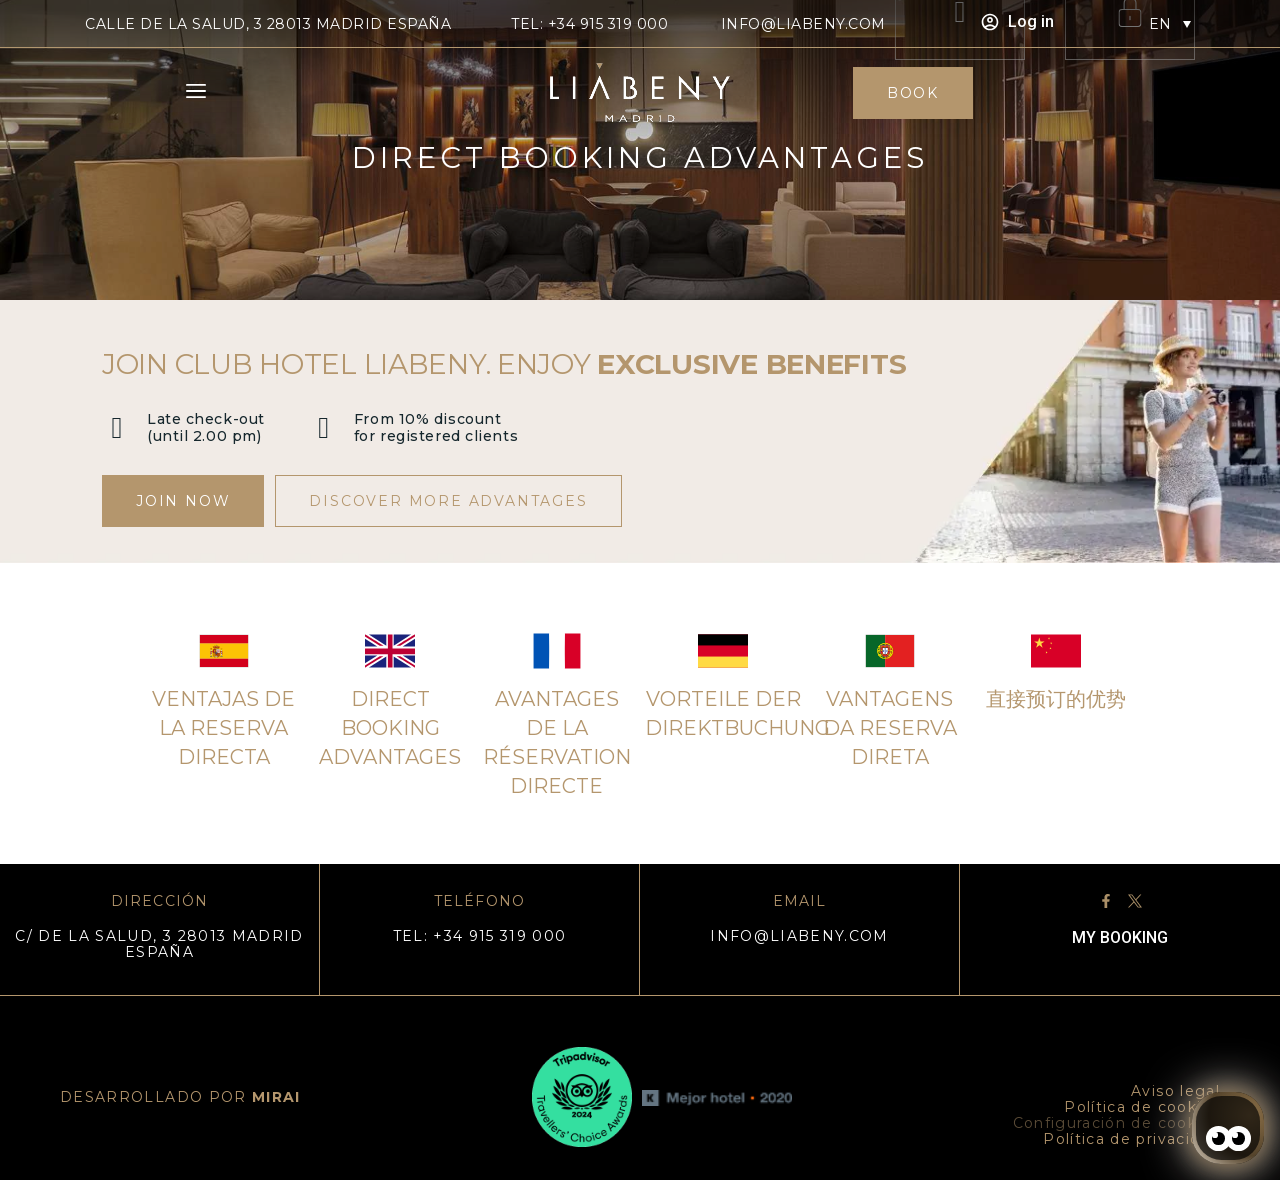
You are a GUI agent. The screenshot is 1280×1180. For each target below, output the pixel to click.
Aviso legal (1175, 1091)
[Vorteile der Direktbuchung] (723, 651)
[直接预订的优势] (1056, 651)
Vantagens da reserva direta (890, 728)
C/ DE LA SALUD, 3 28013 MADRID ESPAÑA (159, 944)
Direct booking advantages (390, 728)
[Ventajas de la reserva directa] (224, 651)
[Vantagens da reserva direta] (890, 651)
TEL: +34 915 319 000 (589, 24)
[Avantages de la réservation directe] (557, 651)
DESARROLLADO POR (180, 1097)
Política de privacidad (1131, 1139)
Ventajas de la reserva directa (223, 728)
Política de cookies (1142, 1107)
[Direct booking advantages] (390, 651)
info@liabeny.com (803, 24)
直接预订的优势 (1056, 699)
